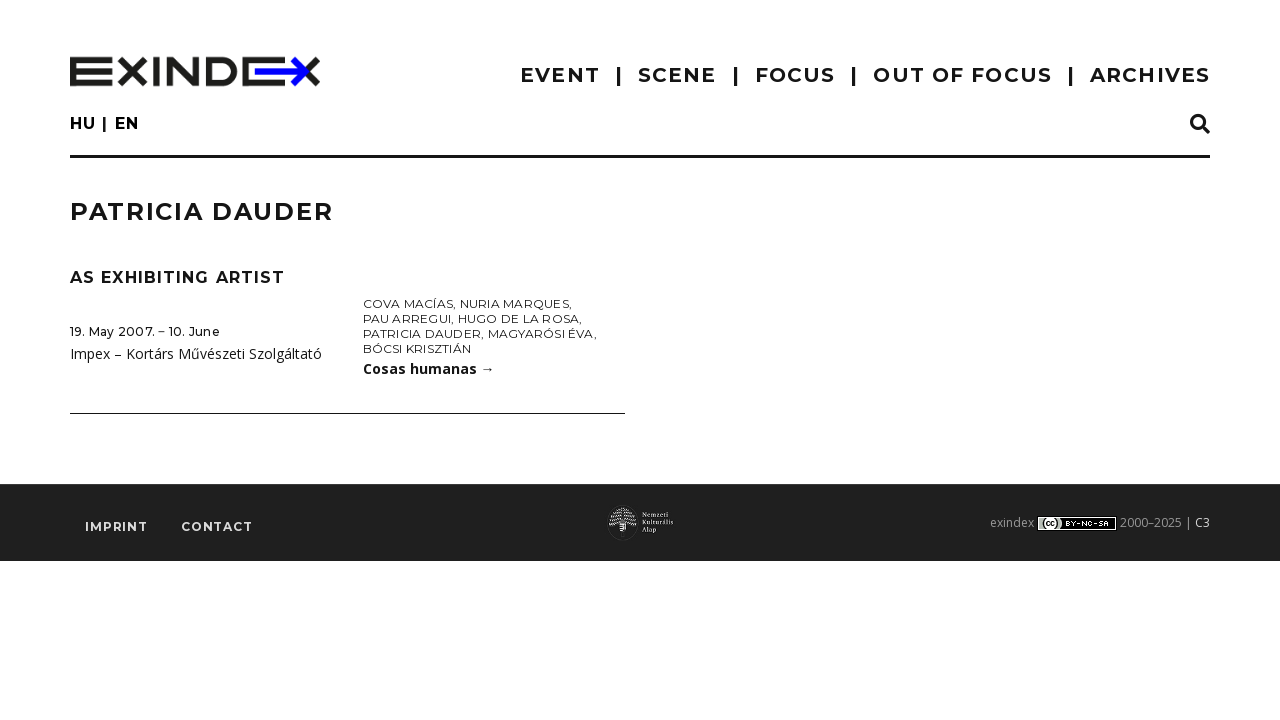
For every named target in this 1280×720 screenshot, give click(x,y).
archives (1150, 75)
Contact (217, 526)
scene (677, 75)
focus (795, 75)
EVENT (560, 75)
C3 (1202, 522)
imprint (116, 526)
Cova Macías (408, 303)
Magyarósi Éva (541, 333)
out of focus (962, 75)
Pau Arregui (407, 318)
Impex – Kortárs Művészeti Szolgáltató (196, 353)
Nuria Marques (514, 303)
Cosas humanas (429, 368)
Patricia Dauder (422, 333)
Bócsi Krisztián (417, 348)
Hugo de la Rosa (519, 318)
